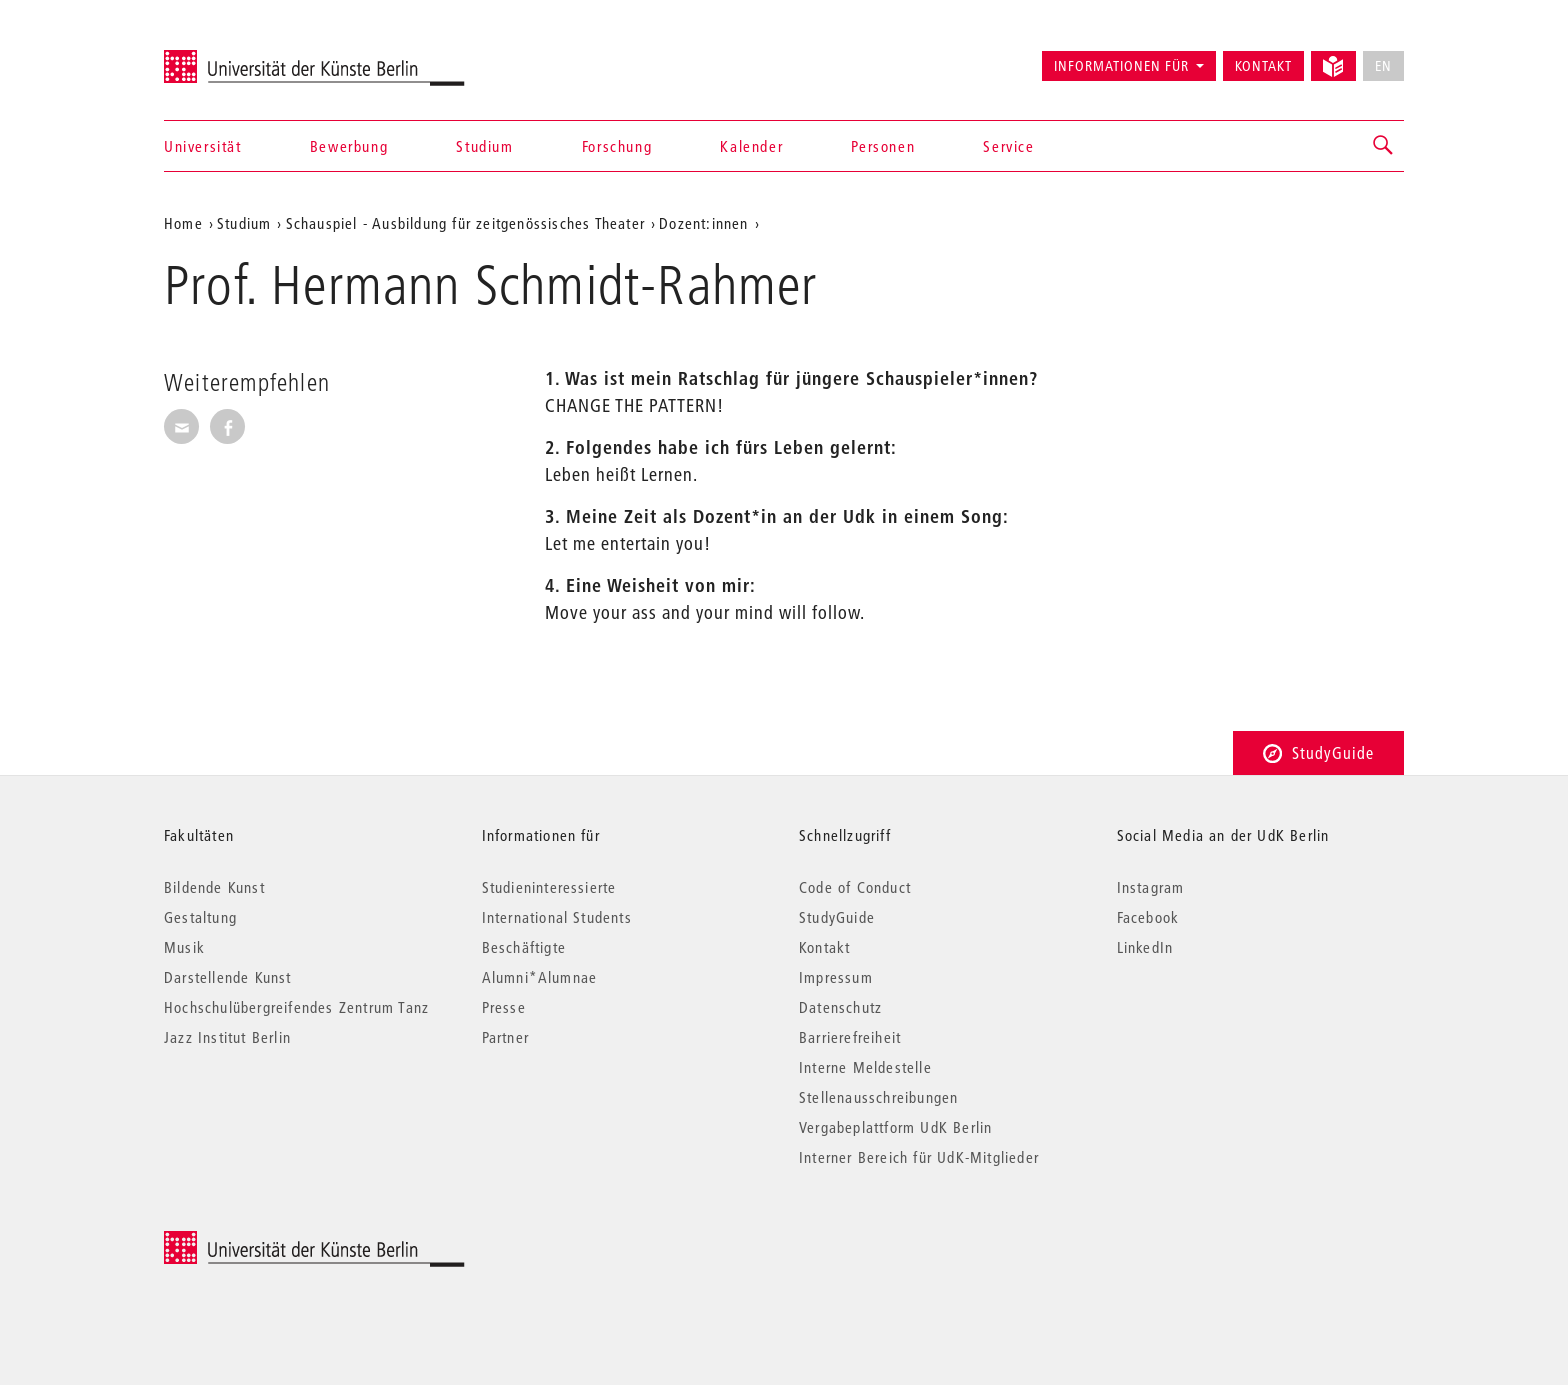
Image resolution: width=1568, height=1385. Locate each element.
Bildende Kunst (214, 887)
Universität (203, 146)
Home (183, 223)
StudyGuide (1318, 752)
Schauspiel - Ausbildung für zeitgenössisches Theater (465, 223)
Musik (184, 947)
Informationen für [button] (1121, 66)
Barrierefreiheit (850, 1037)
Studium (484, 146)
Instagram (1151, 887)
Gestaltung (200, 917)
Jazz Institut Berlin (227, 1037)
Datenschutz (840, 1007)
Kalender (751, 146)
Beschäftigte (524, 947)
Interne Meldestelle (865, 1067)
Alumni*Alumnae (540, 977)
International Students (557, 917)
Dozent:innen (703, 223)
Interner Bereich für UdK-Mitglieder (919, 1157)
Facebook (1148, 917)
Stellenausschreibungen (878, 1097)
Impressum (836, 977)
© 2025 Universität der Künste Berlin (268, 1241)
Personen (883, 146)
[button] (1384, 146)
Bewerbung (349, 146)
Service (1008, 146)
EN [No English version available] (1383, 66)
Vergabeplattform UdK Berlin (895, 1127)
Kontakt (1263, 66)
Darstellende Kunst (228, 977)
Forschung (617, 146)
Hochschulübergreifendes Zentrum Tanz (296, 1007)
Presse (504, 1007)
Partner (505, 1037)
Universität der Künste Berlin (242, 57)
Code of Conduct (855, 887)
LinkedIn (1145, 947)
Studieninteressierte (549, 887)
